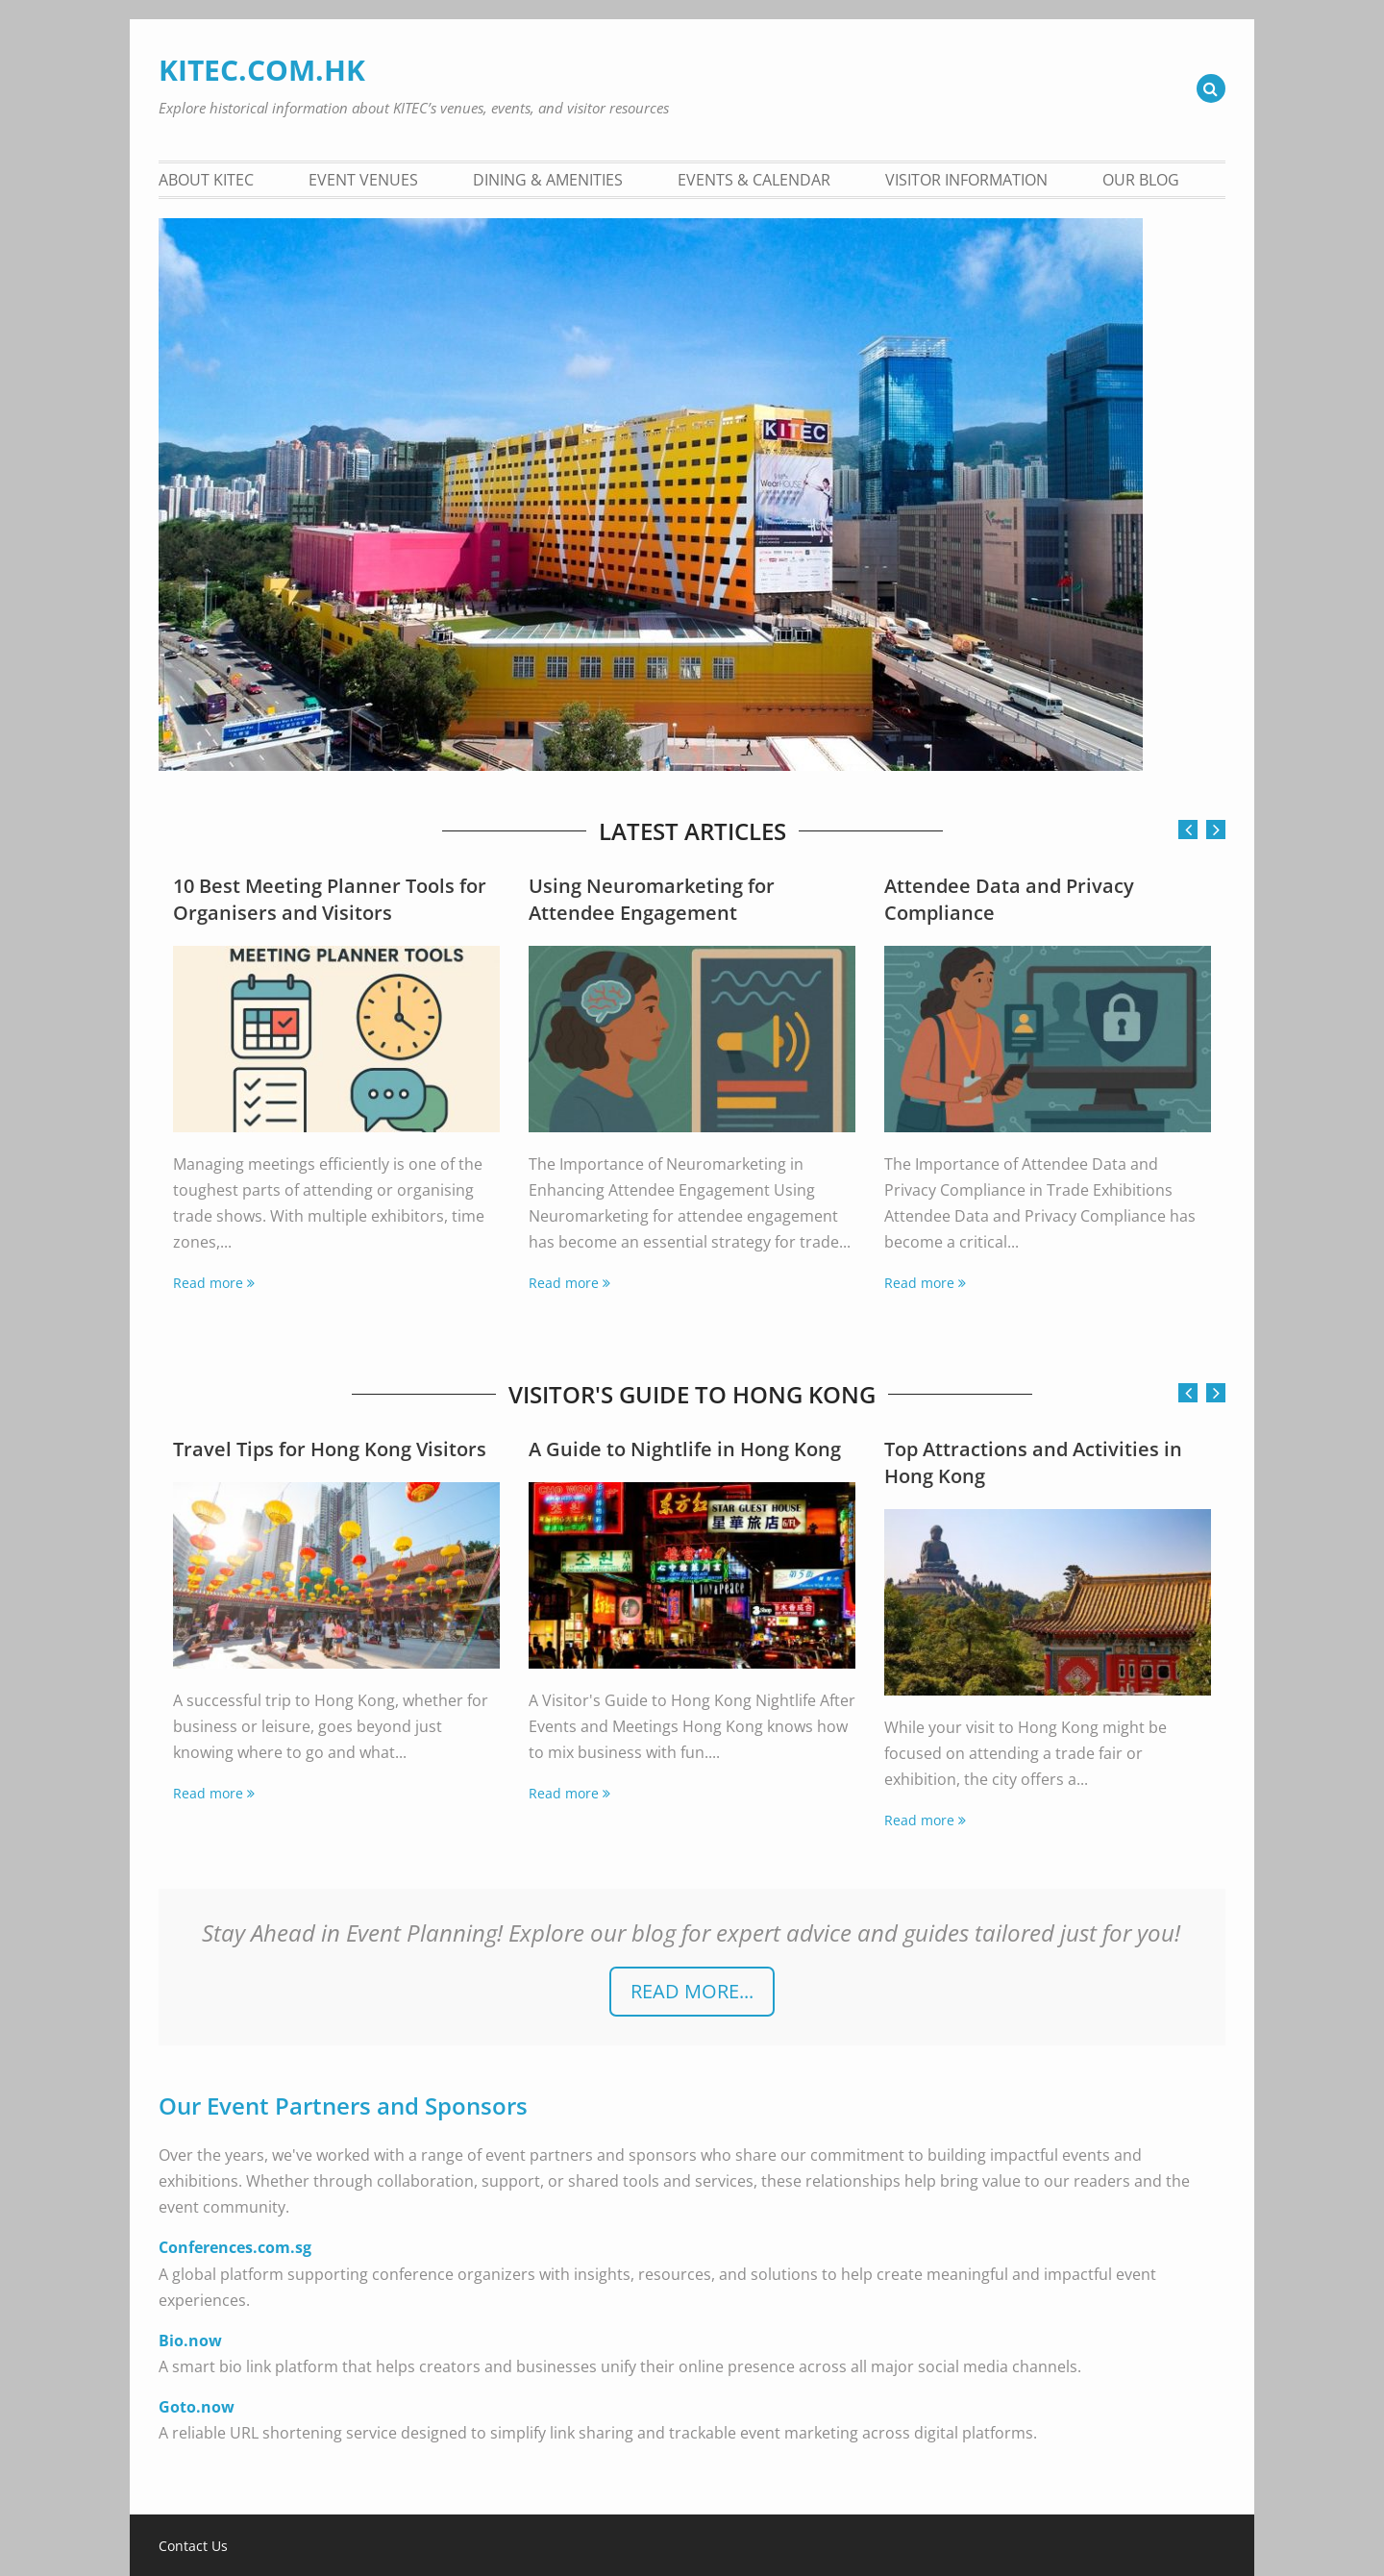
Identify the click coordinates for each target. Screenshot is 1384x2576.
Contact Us (193, 2546)
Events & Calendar (754, 179)
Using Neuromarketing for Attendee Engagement (652, 899)
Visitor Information (966, 179)
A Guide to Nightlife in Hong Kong (685, 1449)
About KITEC (206, 179)
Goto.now (197, 2406)
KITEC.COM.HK (262, 69)
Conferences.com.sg (235, 2247)
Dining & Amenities (548, 179)
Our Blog (1140, 179)
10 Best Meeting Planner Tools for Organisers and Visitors (329, 899)
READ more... (692, 1991)
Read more (208, 1283)
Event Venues (363, 179)
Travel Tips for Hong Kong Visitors (329, 1449)
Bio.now (190, 2340)
